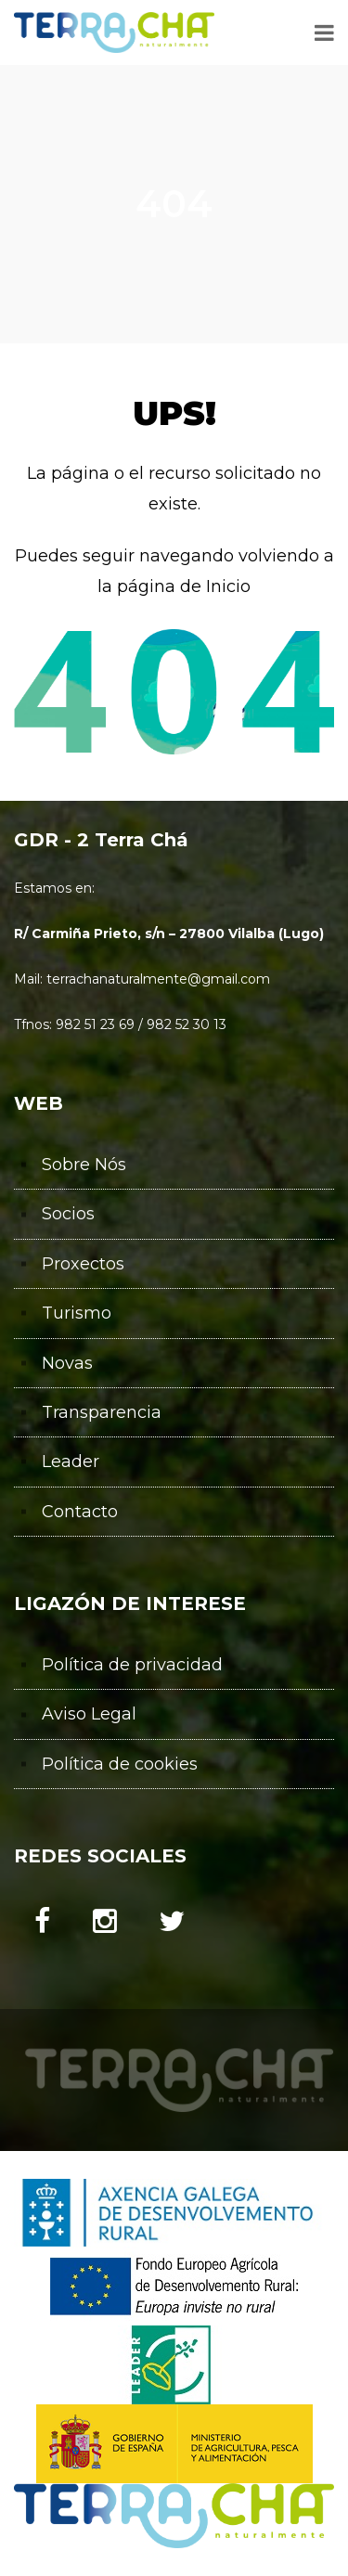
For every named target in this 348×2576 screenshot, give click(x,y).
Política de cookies (120, 1764)
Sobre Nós (84, 1164)
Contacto (80, 1511)
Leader (70, 1461)
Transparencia (101, 1412)
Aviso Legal (89, 1714)
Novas (67, 1363)
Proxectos (83, 1264)
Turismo (76, 1313)
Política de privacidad (132, 1665)
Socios (68, 1214)
